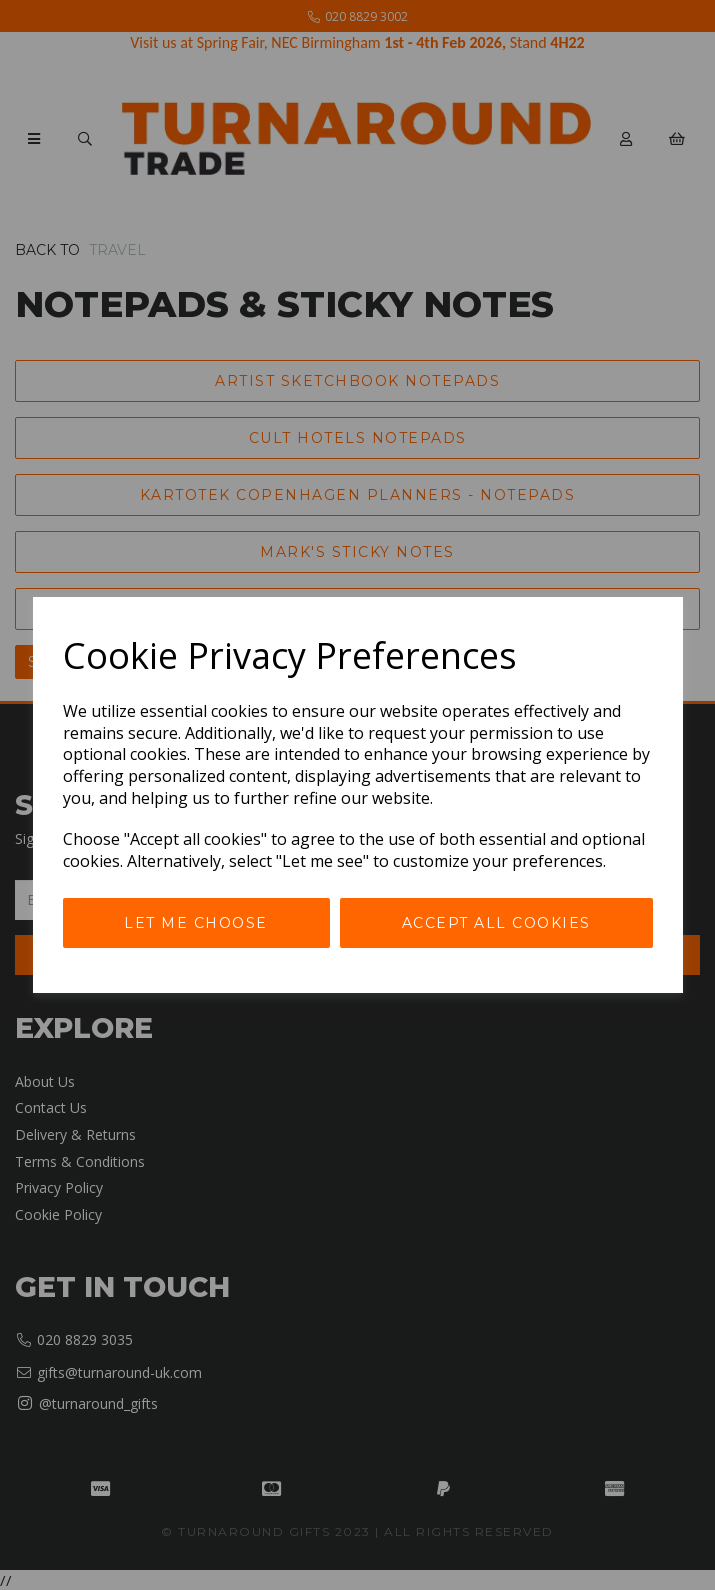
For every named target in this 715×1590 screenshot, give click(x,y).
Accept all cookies (496, 923)
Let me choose (196, 923)
